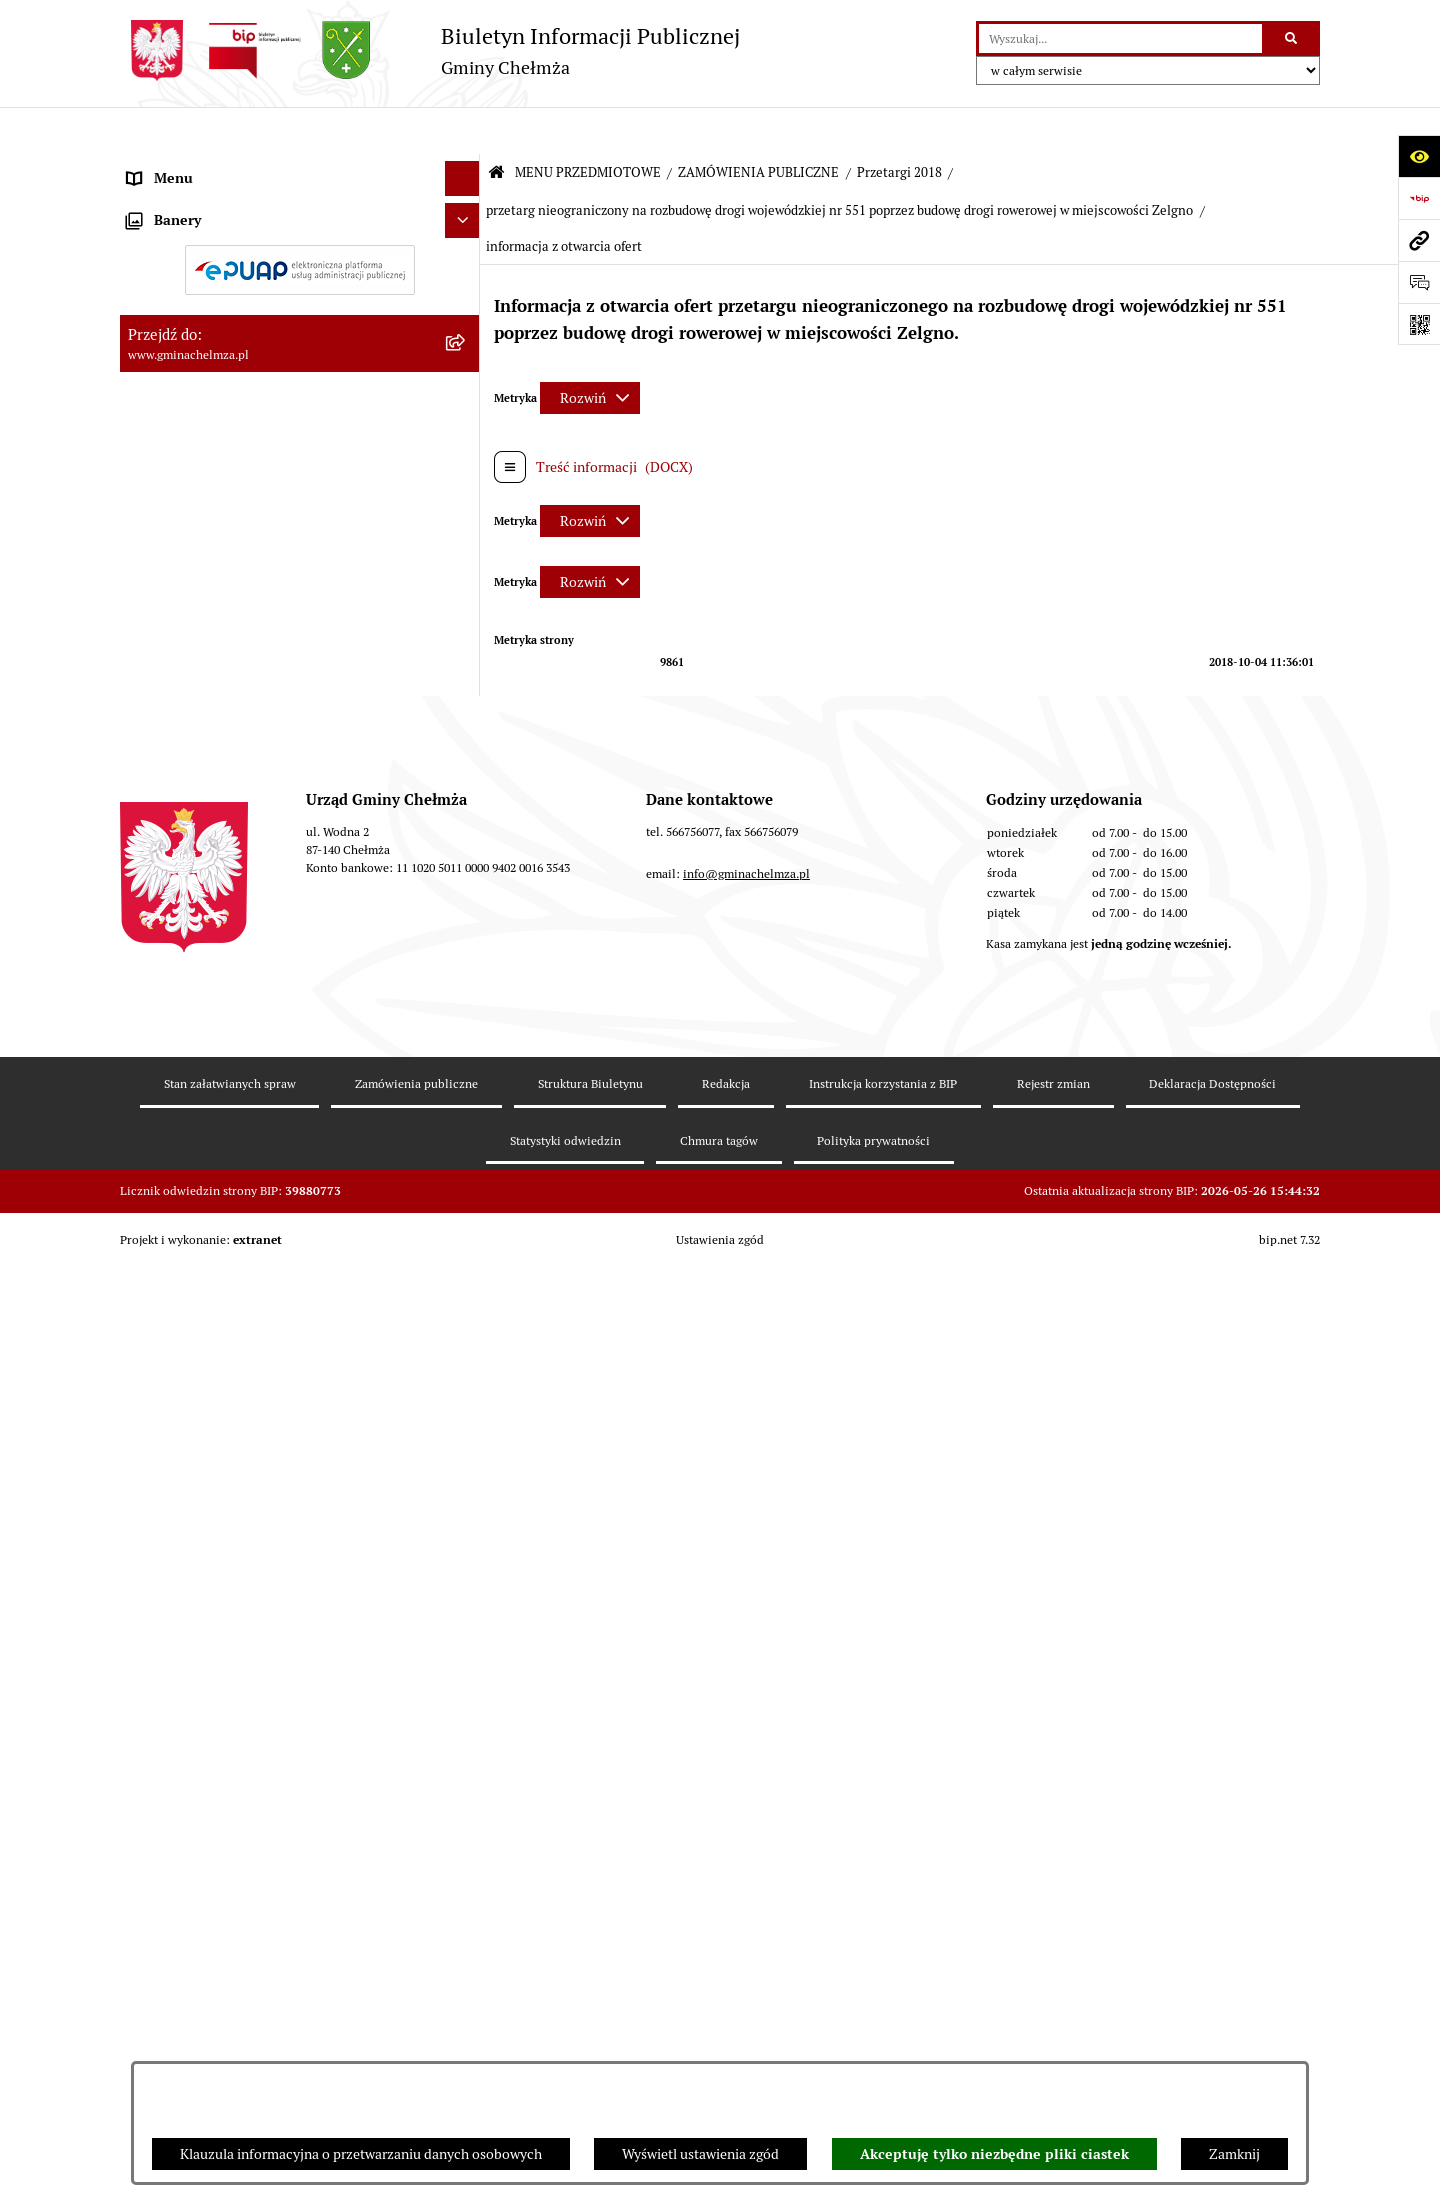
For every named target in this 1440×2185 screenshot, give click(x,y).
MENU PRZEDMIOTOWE (588, 125)
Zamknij (1234, 2154)
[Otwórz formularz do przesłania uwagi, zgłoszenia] (1419, 282)
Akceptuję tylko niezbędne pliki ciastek (994, 2154)
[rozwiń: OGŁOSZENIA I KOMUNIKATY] (465, 213)
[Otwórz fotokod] (1419, 324)
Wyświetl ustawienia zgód (700, 2154)
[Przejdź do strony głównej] (430, 50)
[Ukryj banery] (462, 1605)
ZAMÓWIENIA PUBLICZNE (758, 125)
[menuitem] (300, 214)
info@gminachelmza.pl (746, 1934)
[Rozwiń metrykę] (590, 351)
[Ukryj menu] (462, 131)
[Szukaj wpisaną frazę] (1292, 38)
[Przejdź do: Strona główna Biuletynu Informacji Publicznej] (496, 126)
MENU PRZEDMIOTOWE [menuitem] (203, 166)
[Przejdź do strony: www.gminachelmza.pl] (1419, 240)
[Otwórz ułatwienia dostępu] (1419, 156)
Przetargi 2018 (899, 125)
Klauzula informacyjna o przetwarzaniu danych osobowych (361, 2154)
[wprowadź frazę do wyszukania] (1120, 38)
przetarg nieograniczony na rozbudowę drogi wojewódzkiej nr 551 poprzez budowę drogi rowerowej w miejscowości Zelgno (839, 163)
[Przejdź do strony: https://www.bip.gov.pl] (1419, 198)
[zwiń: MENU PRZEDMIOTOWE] (465, 166)
